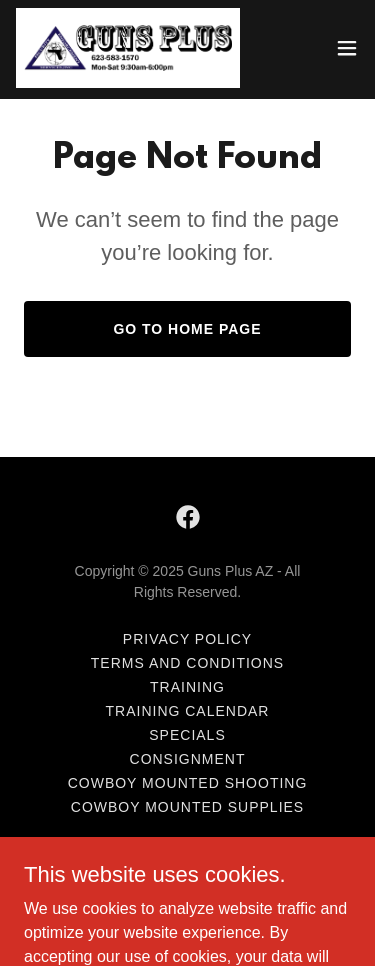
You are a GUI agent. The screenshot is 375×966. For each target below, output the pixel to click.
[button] (347, 48)
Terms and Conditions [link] (187, 663)
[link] (128, 48)
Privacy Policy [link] (187, 639)
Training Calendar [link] (188, 711)
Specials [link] (187, 735)
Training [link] (187, 687)
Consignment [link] (188, 759)
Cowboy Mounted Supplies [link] (187, 807)
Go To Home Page (187, 329)
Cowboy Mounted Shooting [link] (188, 783)
